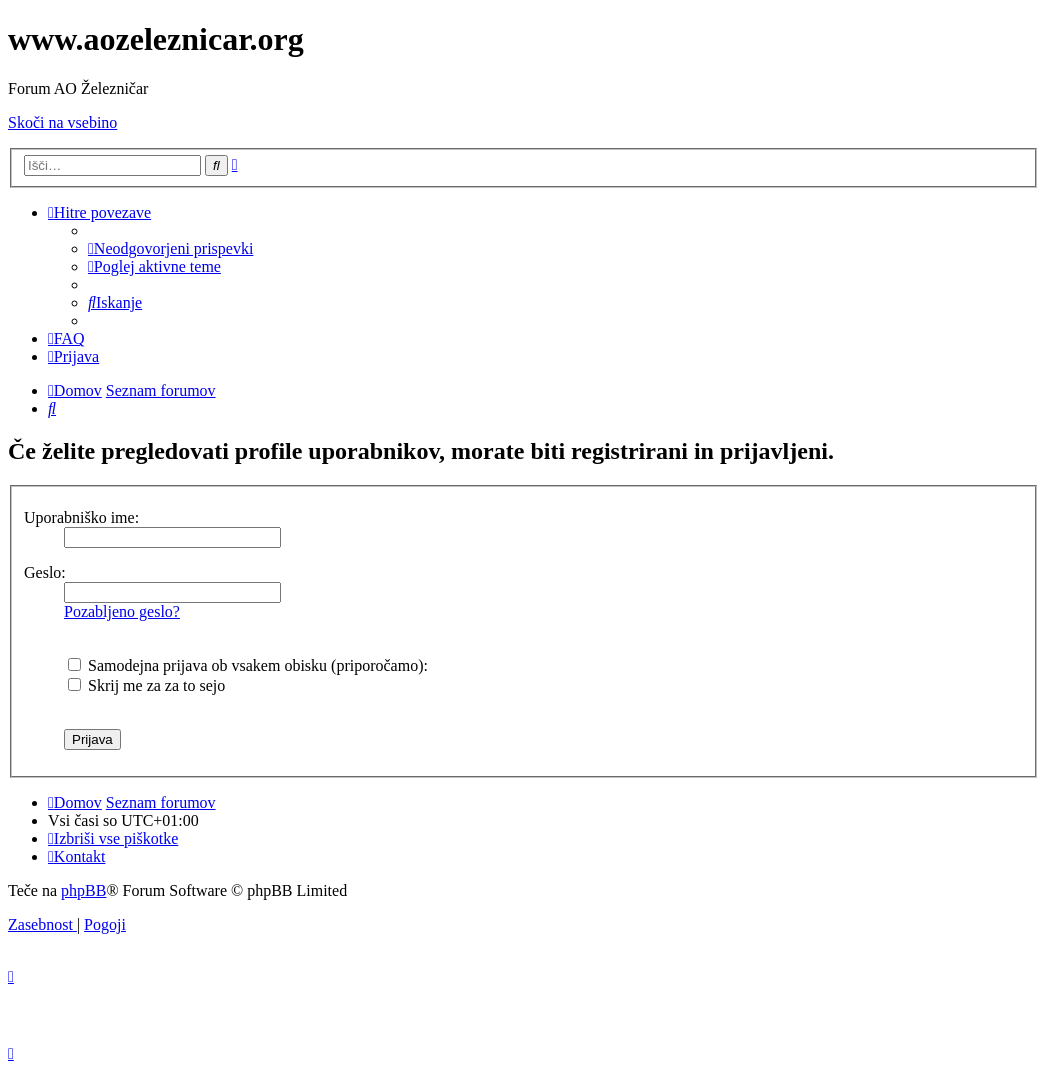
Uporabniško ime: (81, 517)
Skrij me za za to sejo (146, 685)
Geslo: (45, 572)
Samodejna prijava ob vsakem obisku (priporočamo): (248, 665)
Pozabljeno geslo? (122, 611)
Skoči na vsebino (62, 122)
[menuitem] (170, 248)
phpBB (83, 890)
